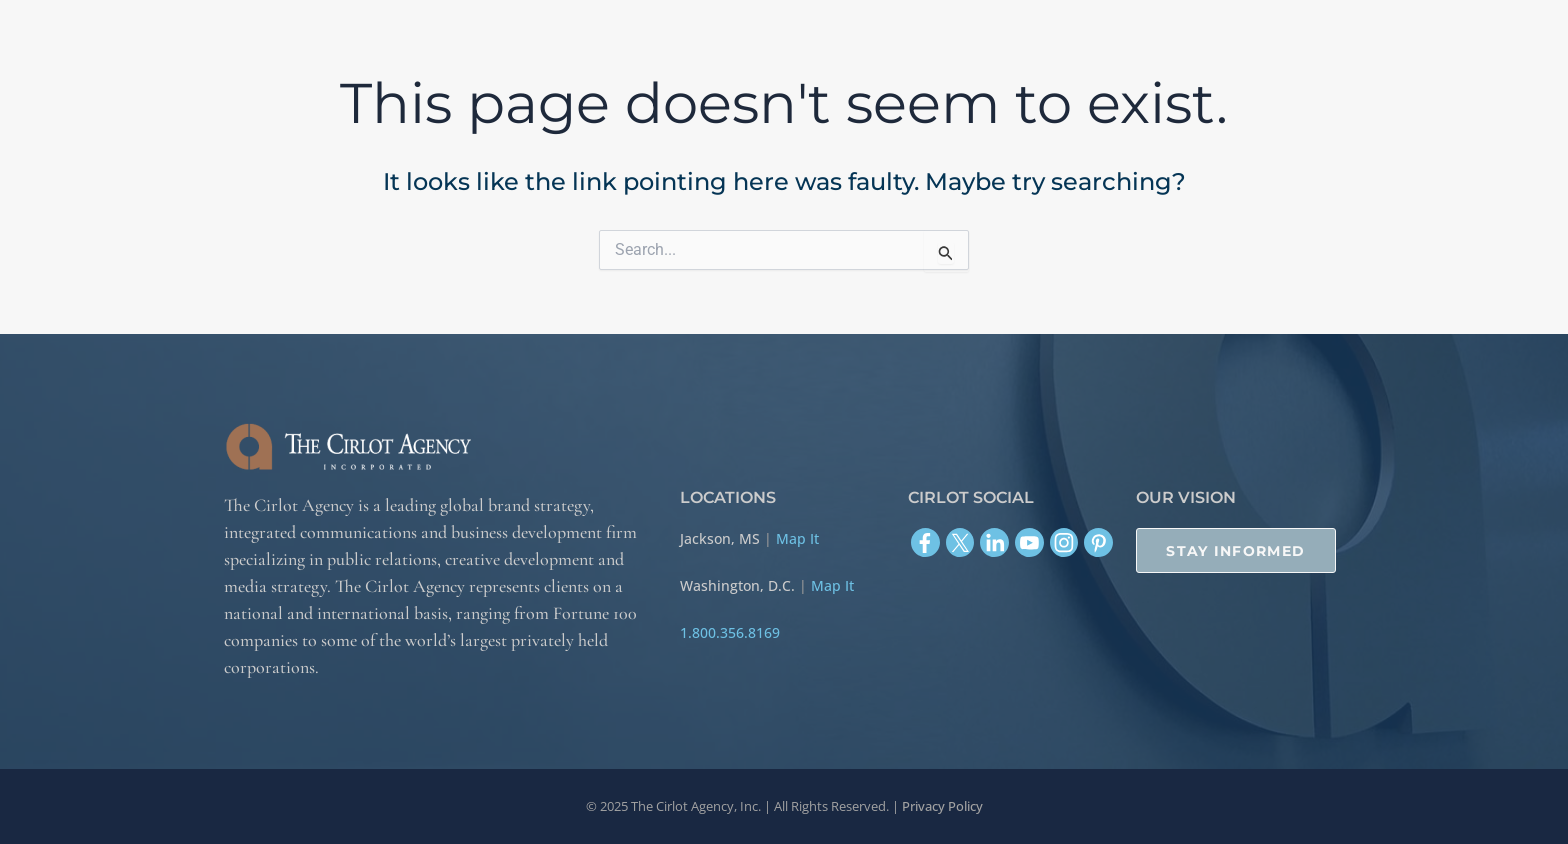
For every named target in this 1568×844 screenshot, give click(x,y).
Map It (797, 538)
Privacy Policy (942, 806)
